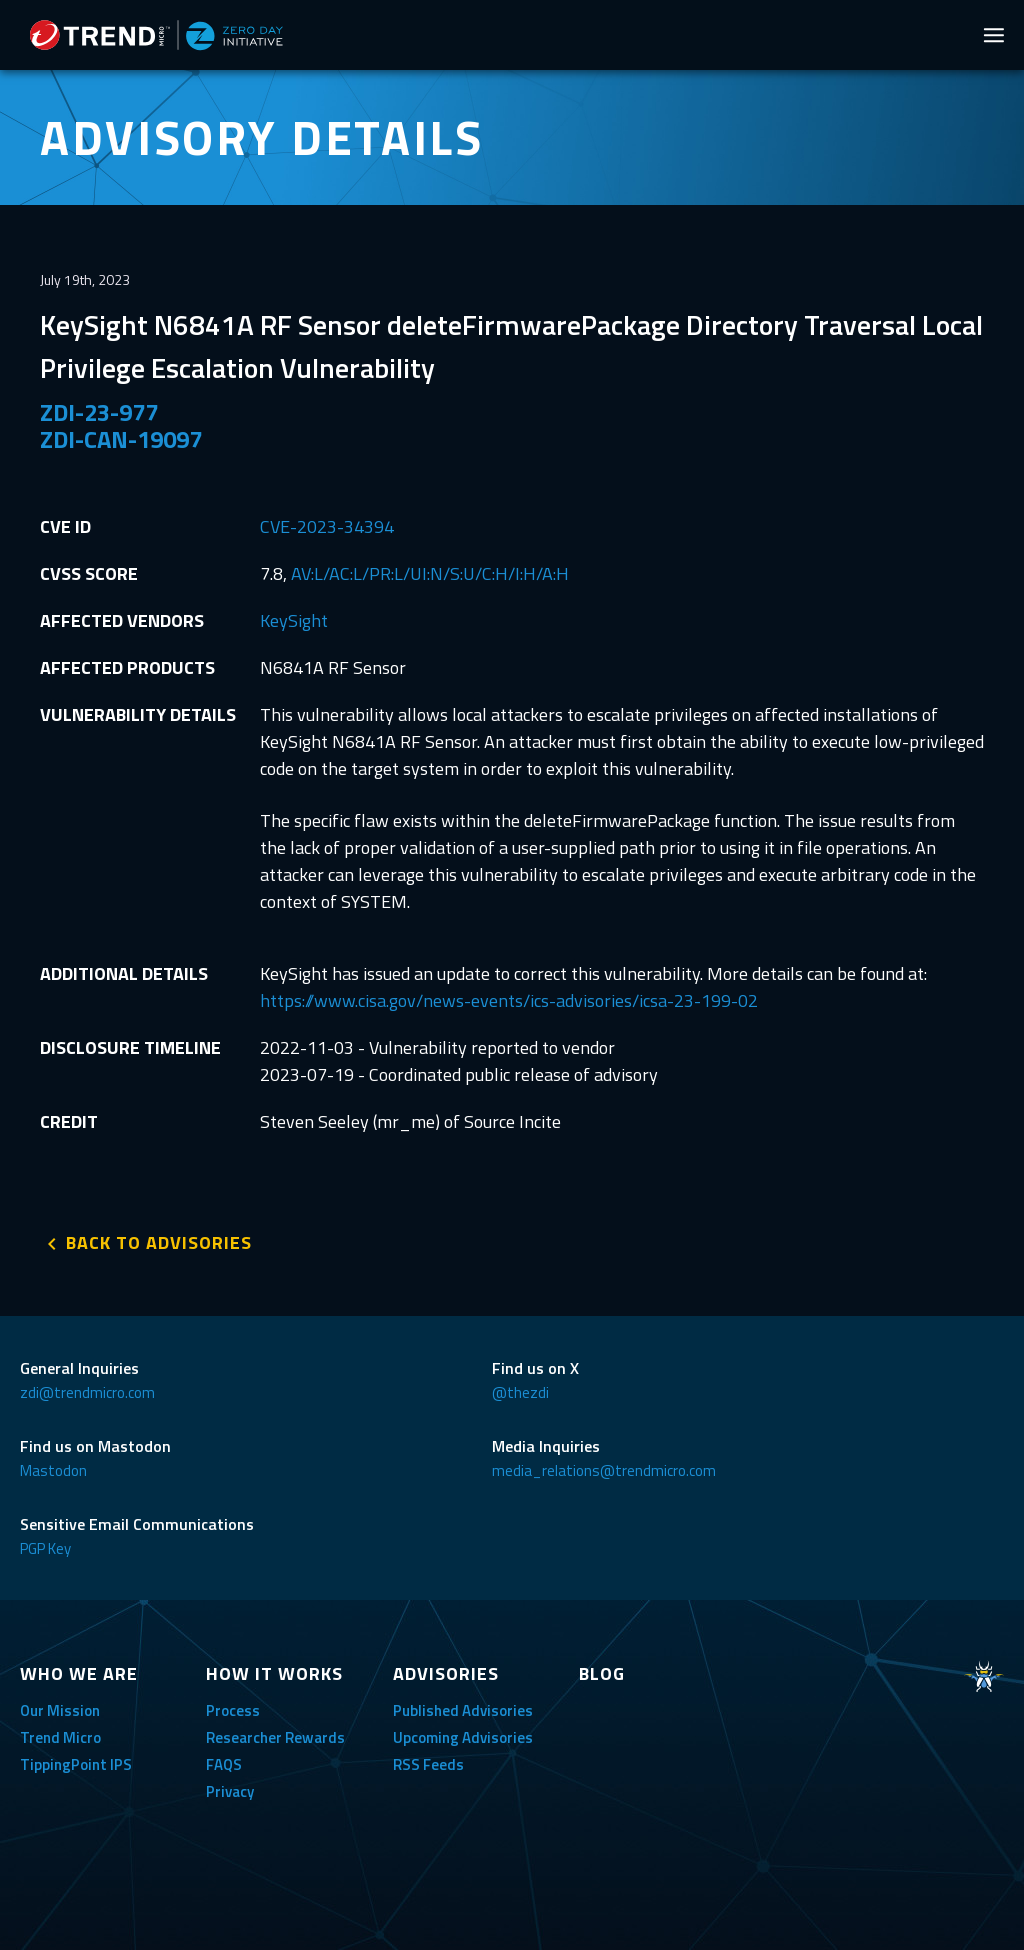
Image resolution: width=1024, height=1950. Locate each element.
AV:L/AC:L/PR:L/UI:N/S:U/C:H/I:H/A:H (430, 573)
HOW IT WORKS (274, 1673)
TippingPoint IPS (76, 1764)
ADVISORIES (446, 1673)
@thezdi (520, 1392)
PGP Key (45, 1548)
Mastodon (53, 1470)
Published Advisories (463, 1710)
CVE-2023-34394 (327, 526)
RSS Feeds (428, 1764)
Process (233, 1710)
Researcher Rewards (275, 1737)
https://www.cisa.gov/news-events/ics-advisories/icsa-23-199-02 (509, 1000)
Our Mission (60, 1710)
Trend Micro (60, 1737)
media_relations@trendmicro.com (604, 1470)
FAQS (224, 1764)
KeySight (294, 620)
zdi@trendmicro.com (87, 1392)
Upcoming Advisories (463, 1737)
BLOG (602, 1673)
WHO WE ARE (79, 1673)
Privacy (230, 1791)
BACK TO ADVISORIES (159, 1242)
